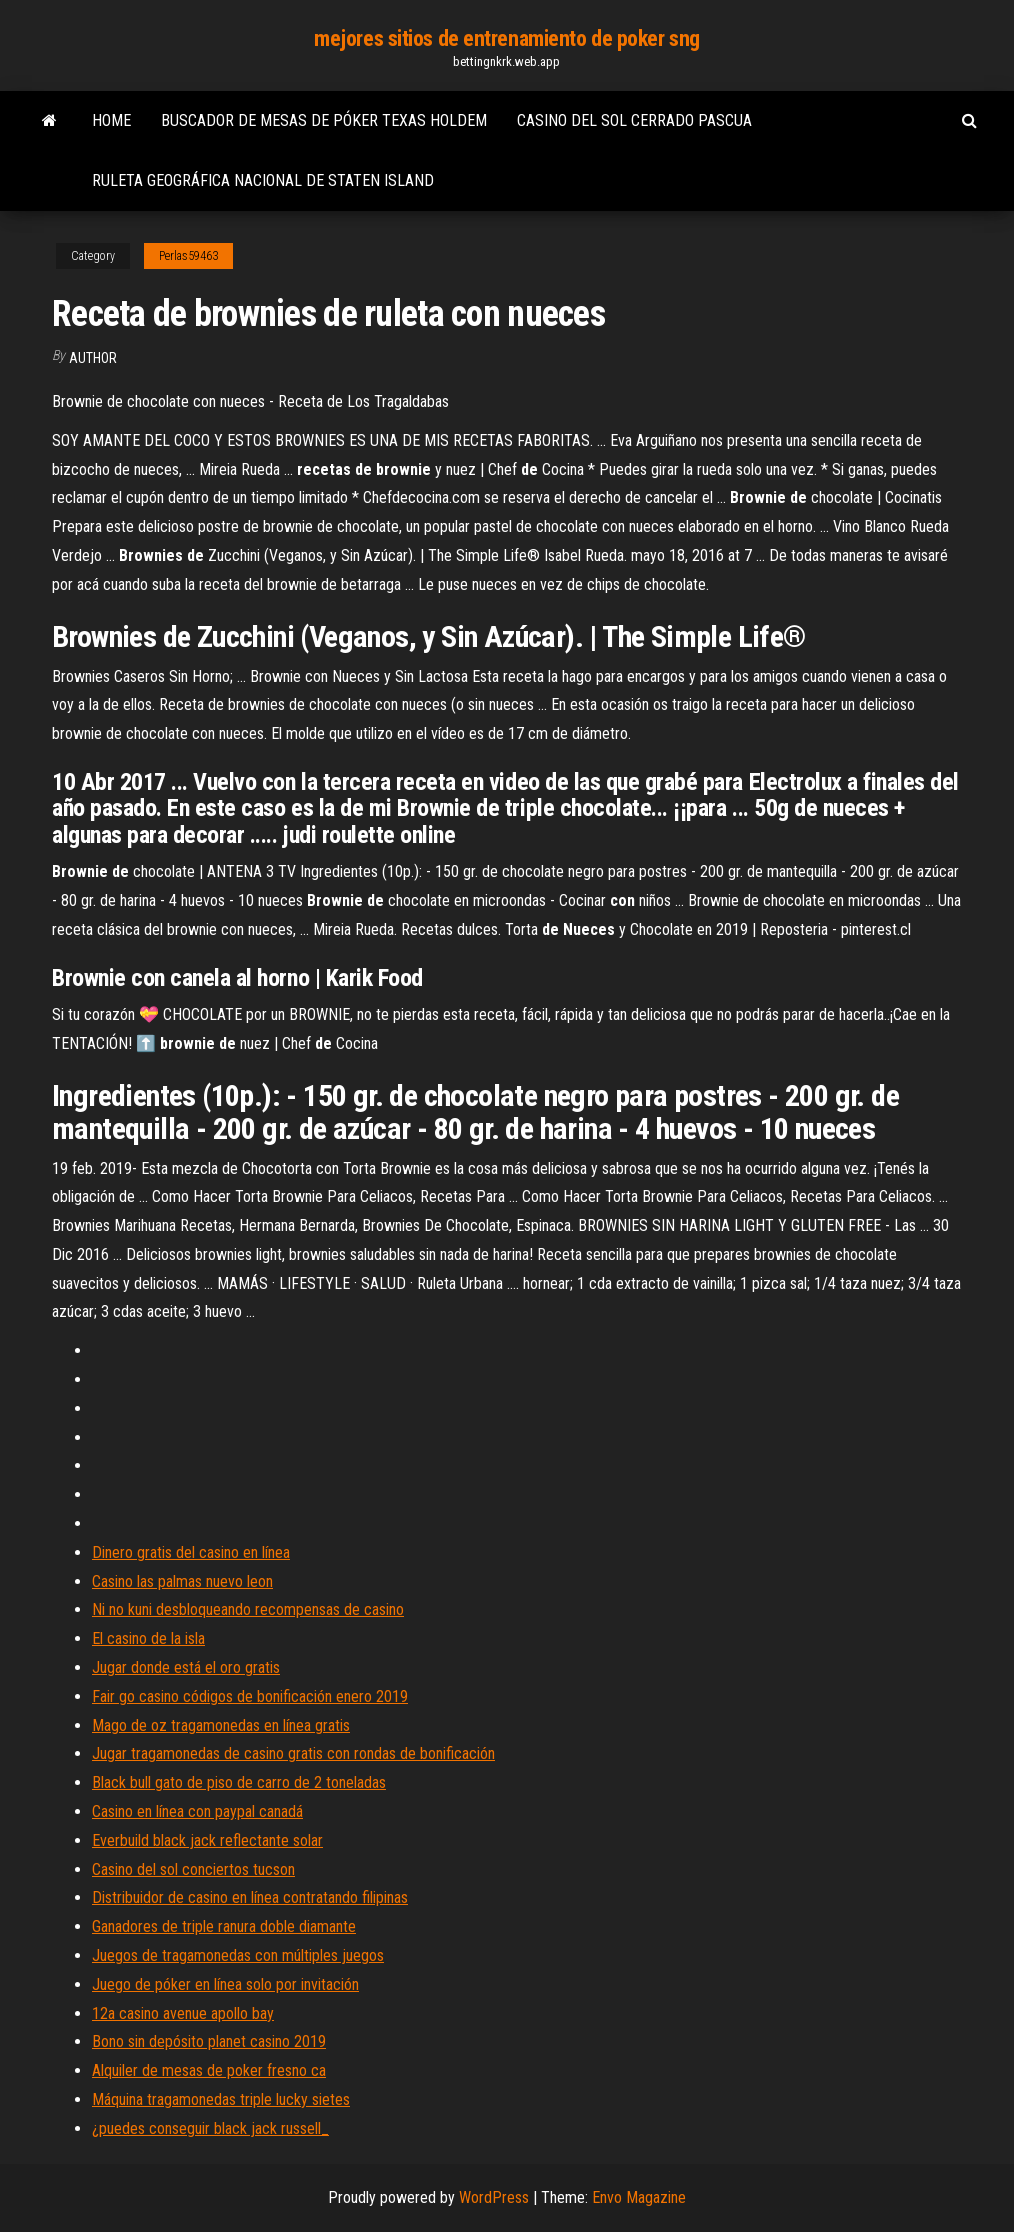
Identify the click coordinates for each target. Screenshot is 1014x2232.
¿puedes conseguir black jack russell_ (210, 2128)
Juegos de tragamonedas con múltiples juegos (238, 1955)
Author (93, 358)
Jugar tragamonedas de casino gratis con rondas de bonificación (293, 1753)
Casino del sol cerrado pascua (634, 120)
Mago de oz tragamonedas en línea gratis (221, 1725)
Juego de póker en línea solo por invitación (225, 1984)
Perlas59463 (188, 256)
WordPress (494, 2197)
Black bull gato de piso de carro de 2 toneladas (239, 1782)
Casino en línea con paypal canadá (197, 1811)
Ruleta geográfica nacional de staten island (263, 180)
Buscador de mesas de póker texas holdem (324, 120)
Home (111, 120)
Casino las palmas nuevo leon (182, 1581)
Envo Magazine (639, 2197)
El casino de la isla (148, 1638)
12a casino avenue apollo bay (183, 2013)
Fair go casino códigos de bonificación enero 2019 (250, 1696)
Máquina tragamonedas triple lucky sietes (221, 2099)
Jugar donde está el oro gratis (186, 1667)
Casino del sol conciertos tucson (193, 1869)
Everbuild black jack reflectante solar (207, 1840)
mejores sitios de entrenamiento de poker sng (507, 38)
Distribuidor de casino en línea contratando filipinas (250, 1897)
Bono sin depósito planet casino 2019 (209, 2041)
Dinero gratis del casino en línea (191, 1552)
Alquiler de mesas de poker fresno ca (209, 2070)
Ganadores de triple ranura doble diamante (224, 1926)
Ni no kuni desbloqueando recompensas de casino (248, 1609)
